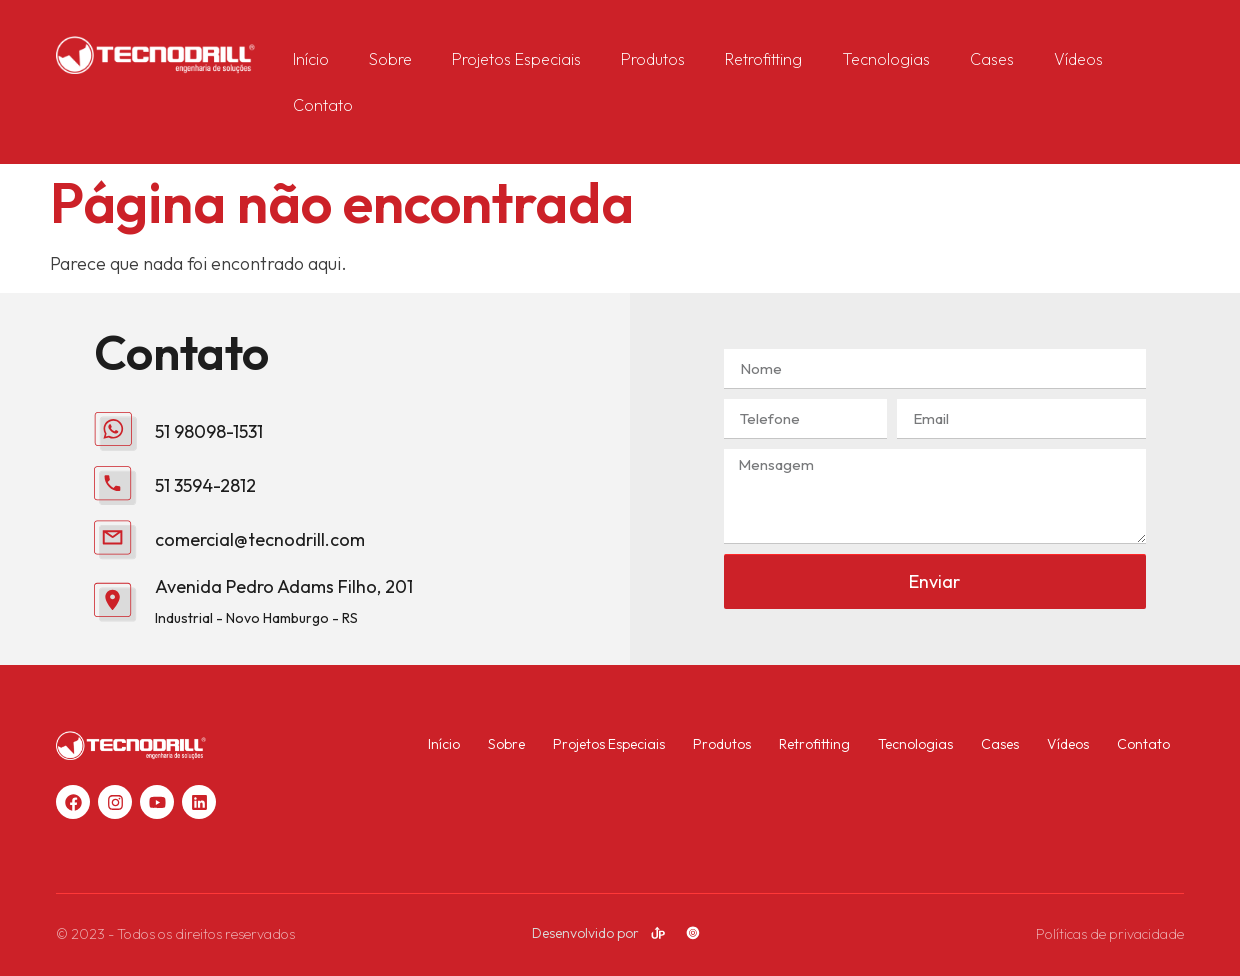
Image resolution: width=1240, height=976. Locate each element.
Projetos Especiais (516, 59)
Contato (323, 105)
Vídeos (1078, 59)
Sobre (390, 59)
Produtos (653, 59)
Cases (992, 59)
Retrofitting (763, 59)
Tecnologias (886, 59)
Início (311, 59)
